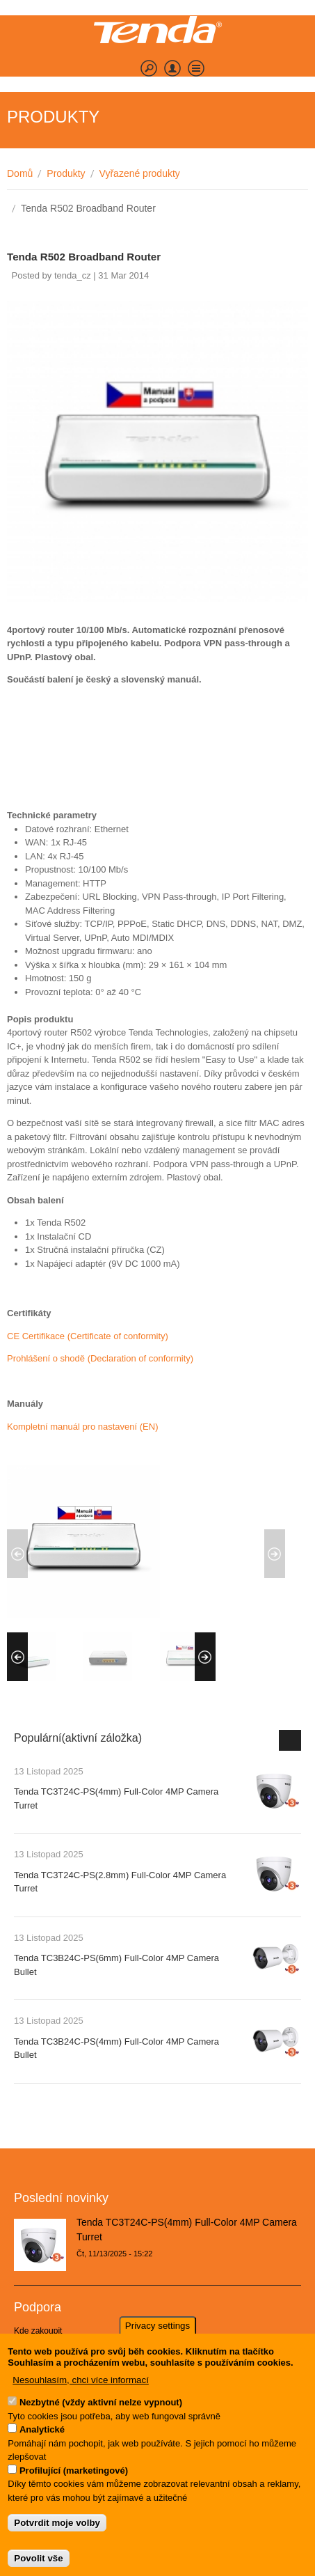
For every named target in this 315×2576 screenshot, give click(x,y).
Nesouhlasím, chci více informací (81, 2392)
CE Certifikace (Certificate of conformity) (87, 1336)
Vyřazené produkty (139, 173)
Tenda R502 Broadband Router (84, 257)
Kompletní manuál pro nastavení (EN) (83, 1426)
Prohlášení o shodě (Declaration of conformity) (100, 1358)
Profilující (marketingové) (73, 2482)
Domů (20, 173)
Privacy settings (157, 2337)
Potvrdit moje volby (57, 2534)
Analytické (42, 2441)
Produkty (66, 173)
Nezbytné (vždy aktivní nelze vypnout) (100, 2414)
